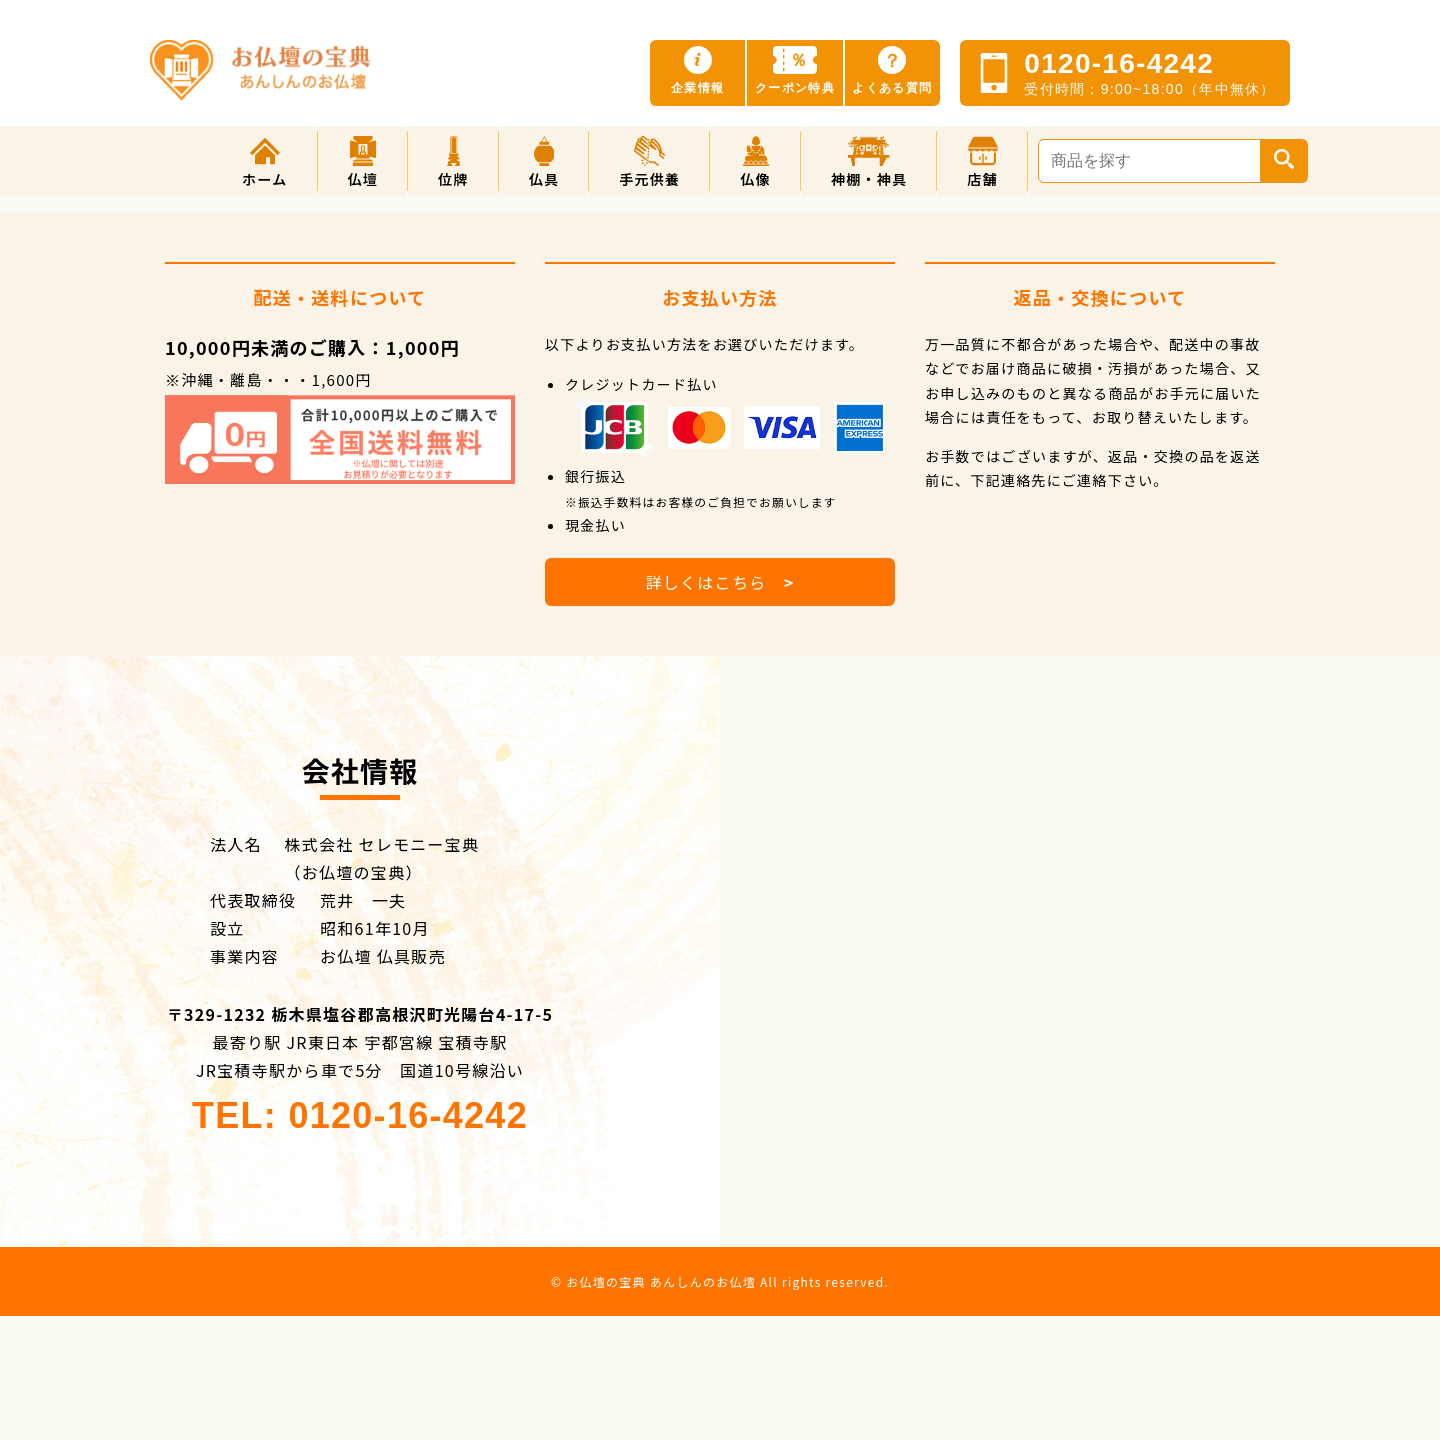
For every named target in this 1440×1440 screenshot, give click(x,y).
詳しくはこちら (719, 582)
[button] (363, 161)
